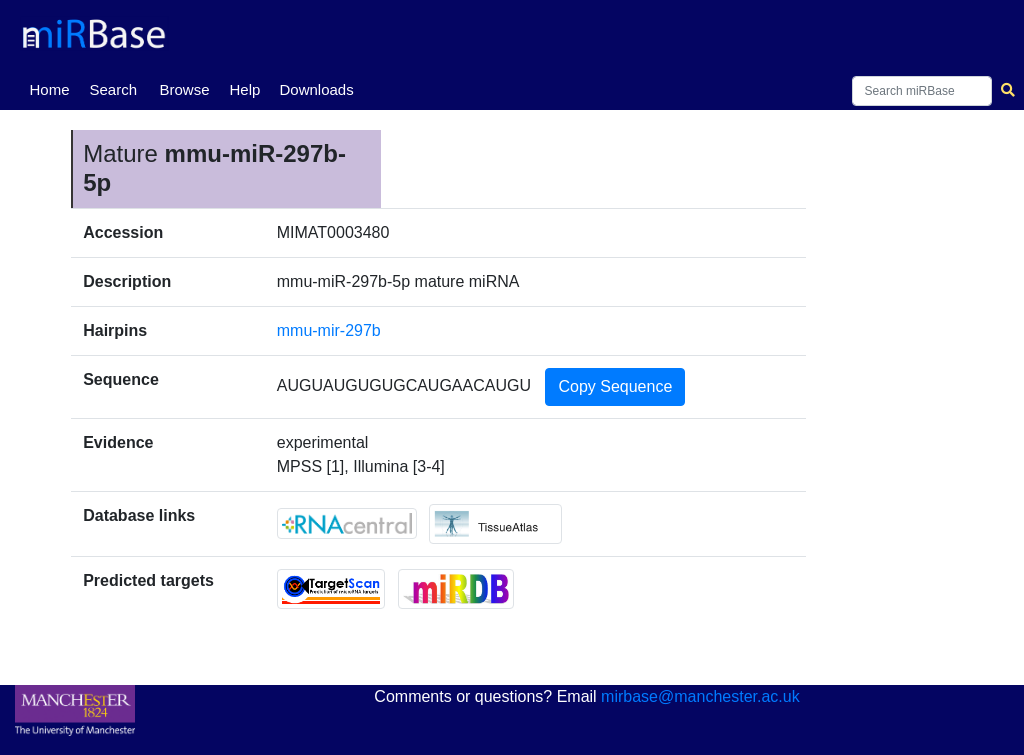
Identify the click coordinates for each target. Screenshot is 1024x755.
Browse (184, 89)
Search (113, 89)
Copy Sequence (615, 386)
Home (53, 88)
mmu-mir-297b (329, 330)
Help (244, 89)
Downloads (316, 89)
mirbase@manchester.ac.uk (700, 696)
